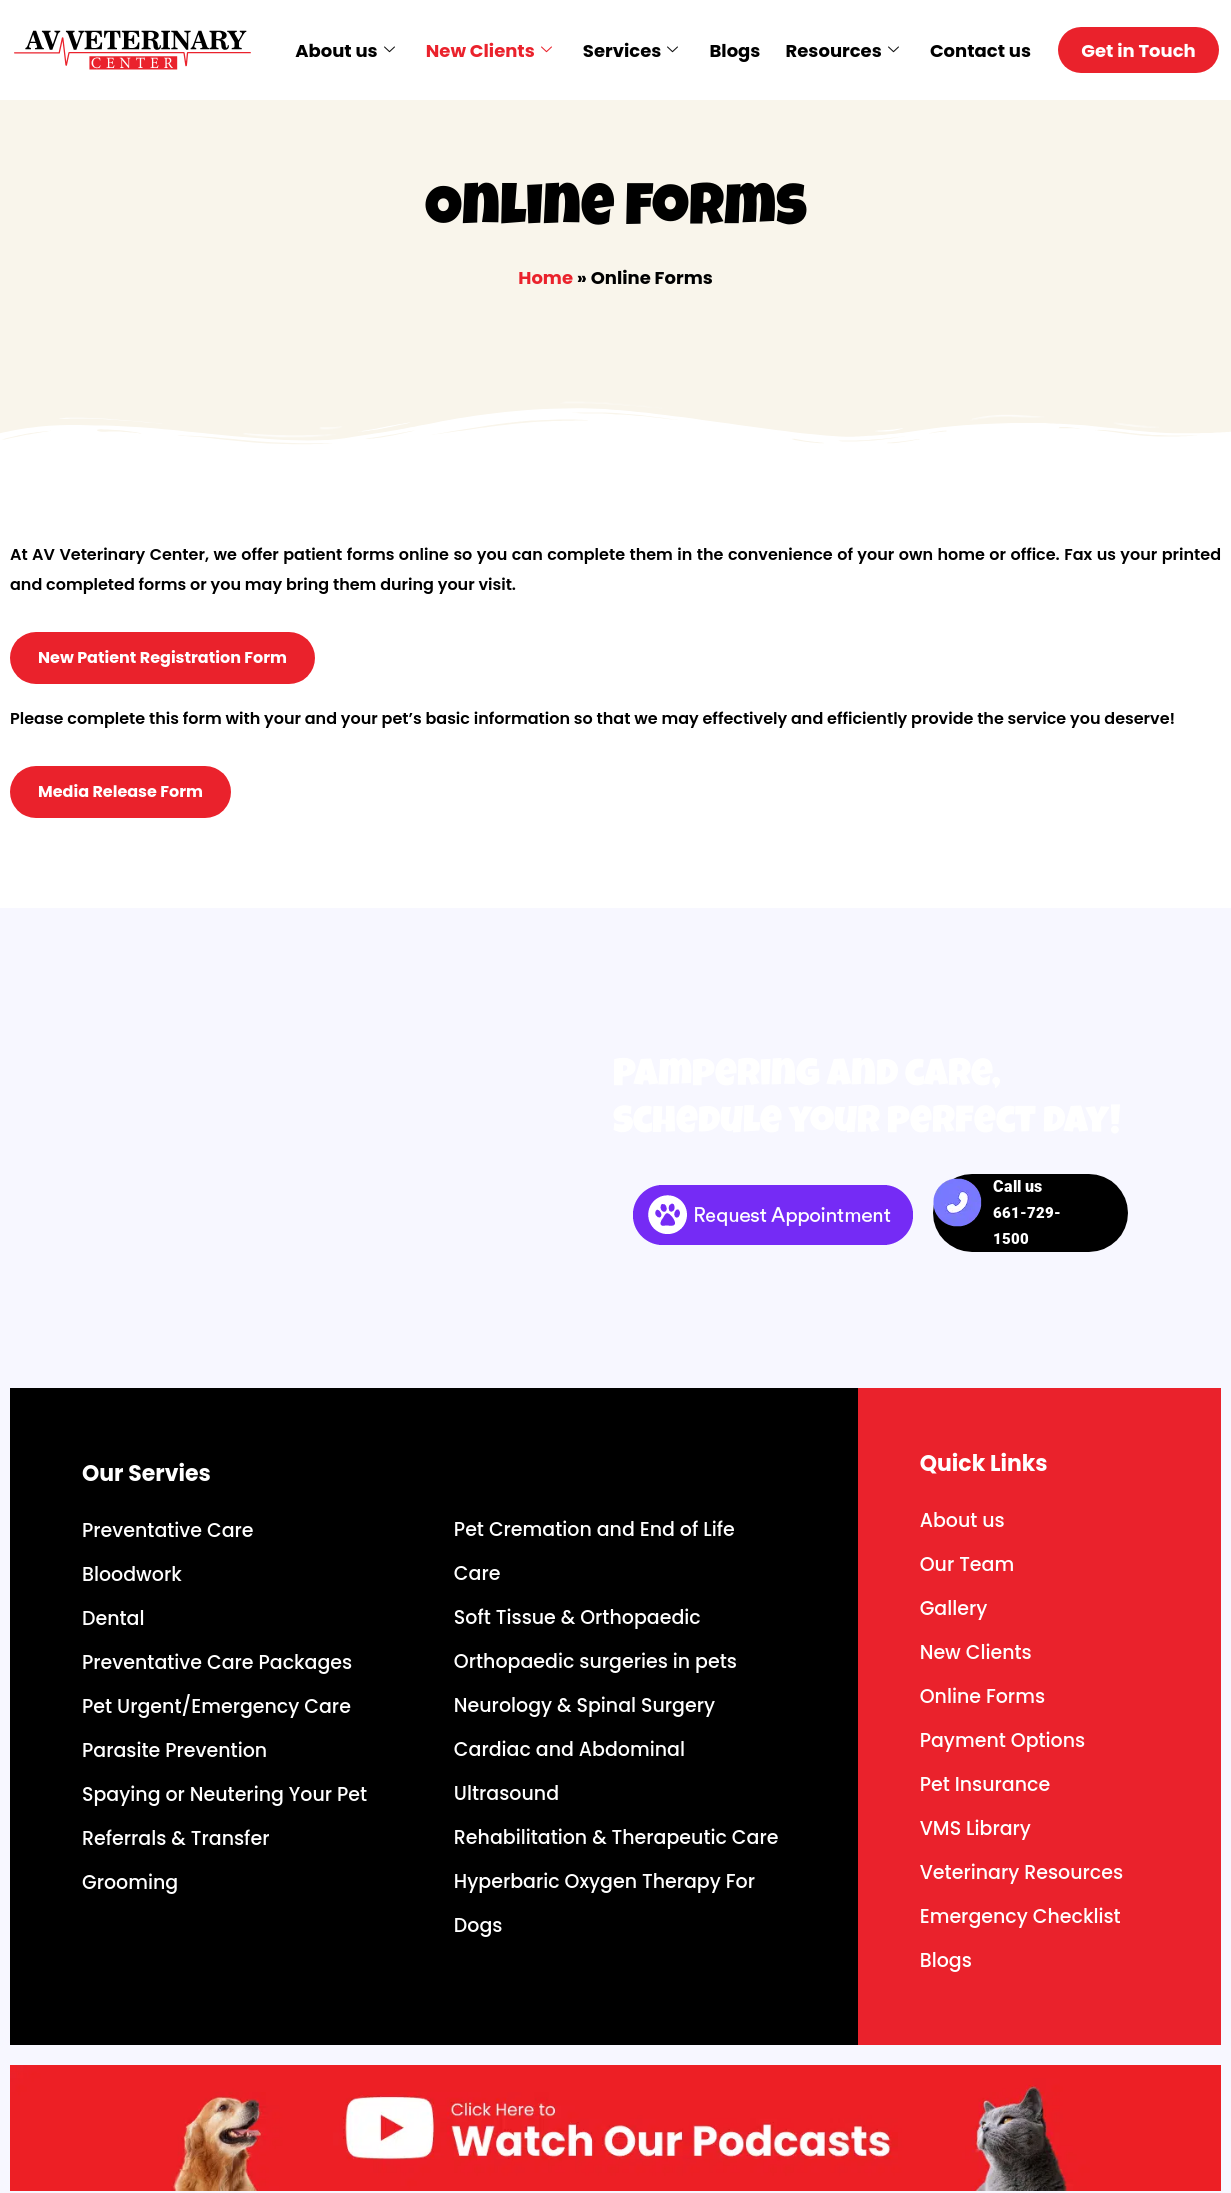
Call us (1027, 1212)
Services (627, 50)
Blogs (730, 50)
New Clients (487, 50)
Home (545, 277)
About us (344, 50)
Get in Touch (1137, 50)
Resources (836, 50)
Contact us (974, 50)
